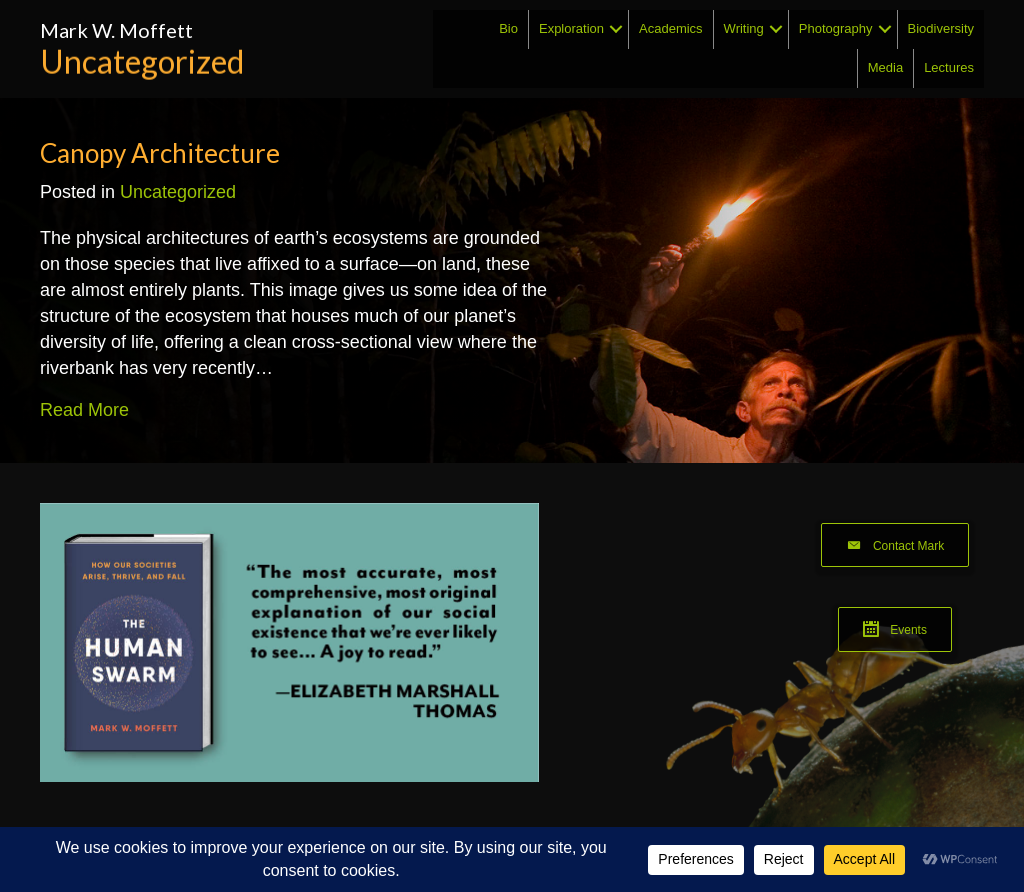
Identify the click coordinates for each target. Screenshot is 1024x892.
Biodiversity (941, 28)
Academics (671, 28)
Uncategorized (178, 192)
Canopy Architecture (160, 153)
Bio (508, 28)
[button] (616, 29)
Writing (744, 28)
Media (885, 67)
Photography (836, 28)
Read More (84, 408)
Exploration (571, 28)
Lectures (949, 67)
